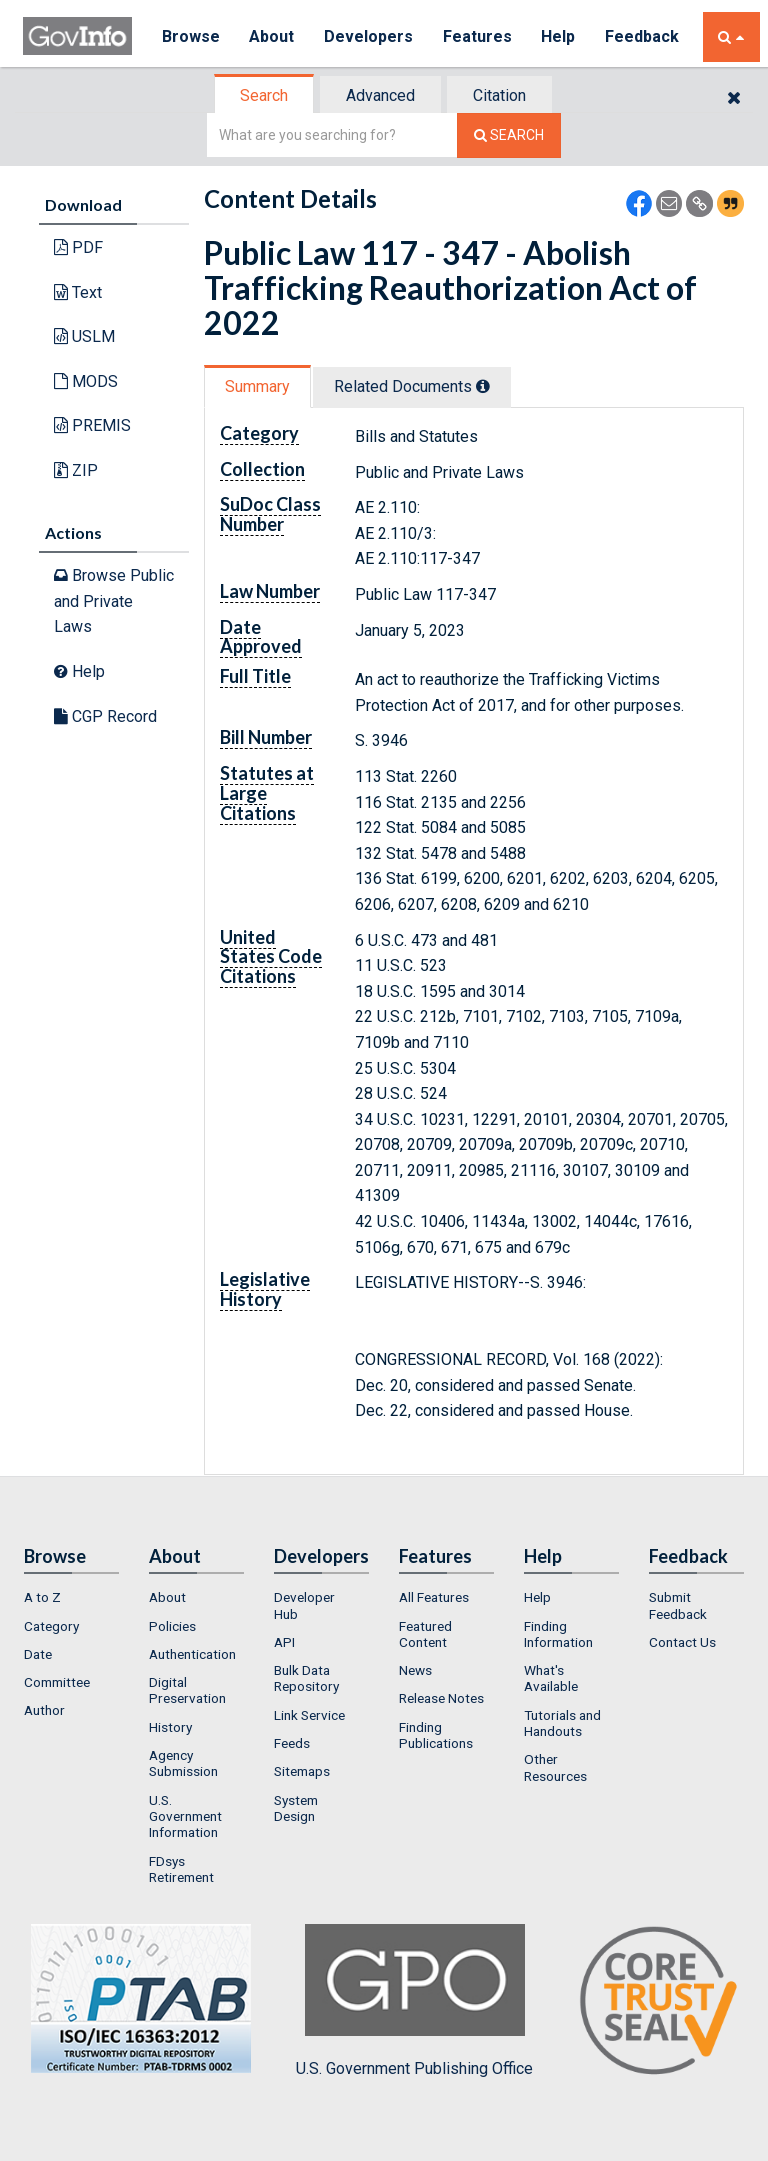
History (170, 1727)
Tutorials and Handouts (562, 1723)
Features (478, 36)
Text (78, 292)
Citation (499, 95)
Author (44, 1710)
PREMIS (92, 425)
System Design (296, 1808)
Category (51, 1626)
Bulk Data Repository (306, 1678)
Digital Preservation (187, 1690)
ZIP (76, 470)
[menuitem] (71, 1597)
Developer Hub (304, 1605)
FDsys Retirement (181, 1869)
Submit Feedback (678, 1605)
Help (560, 36)
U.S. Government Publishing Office (414, 2001)
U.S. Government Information (185, 1816)
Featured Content (425, 1634)
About (272, 36)
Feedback (644, 36)
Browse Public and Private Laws (114, 601)
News (415, 1670)
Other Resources (555, 1767)
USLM (84, 336)
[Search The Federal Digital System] (509, 135)
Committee (57, 1682)
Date (38, 1654)
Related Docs (412, 386)
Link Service (309, 1715)
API (284, 1642)
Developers (369, 36)
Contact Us (682, 1642)
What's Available (551, 1678)
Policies (172, 1626)
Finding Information (558, 1634)
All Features (434, 1597)
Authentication (192, 1654)
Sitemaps (302, 1771)
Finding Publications (436, 1735)
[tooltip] (483, 386)
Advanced (380, 95)
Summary (257, 386)
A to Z (42, 1597)
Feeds (292, 1743)
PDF (78, 247)
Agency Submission (183, 1763)
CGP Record (105, 716)
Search (264, 95)
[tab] (265, 95)
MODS (86, 381)
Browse (191, 36)
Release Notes (441, 1698)
